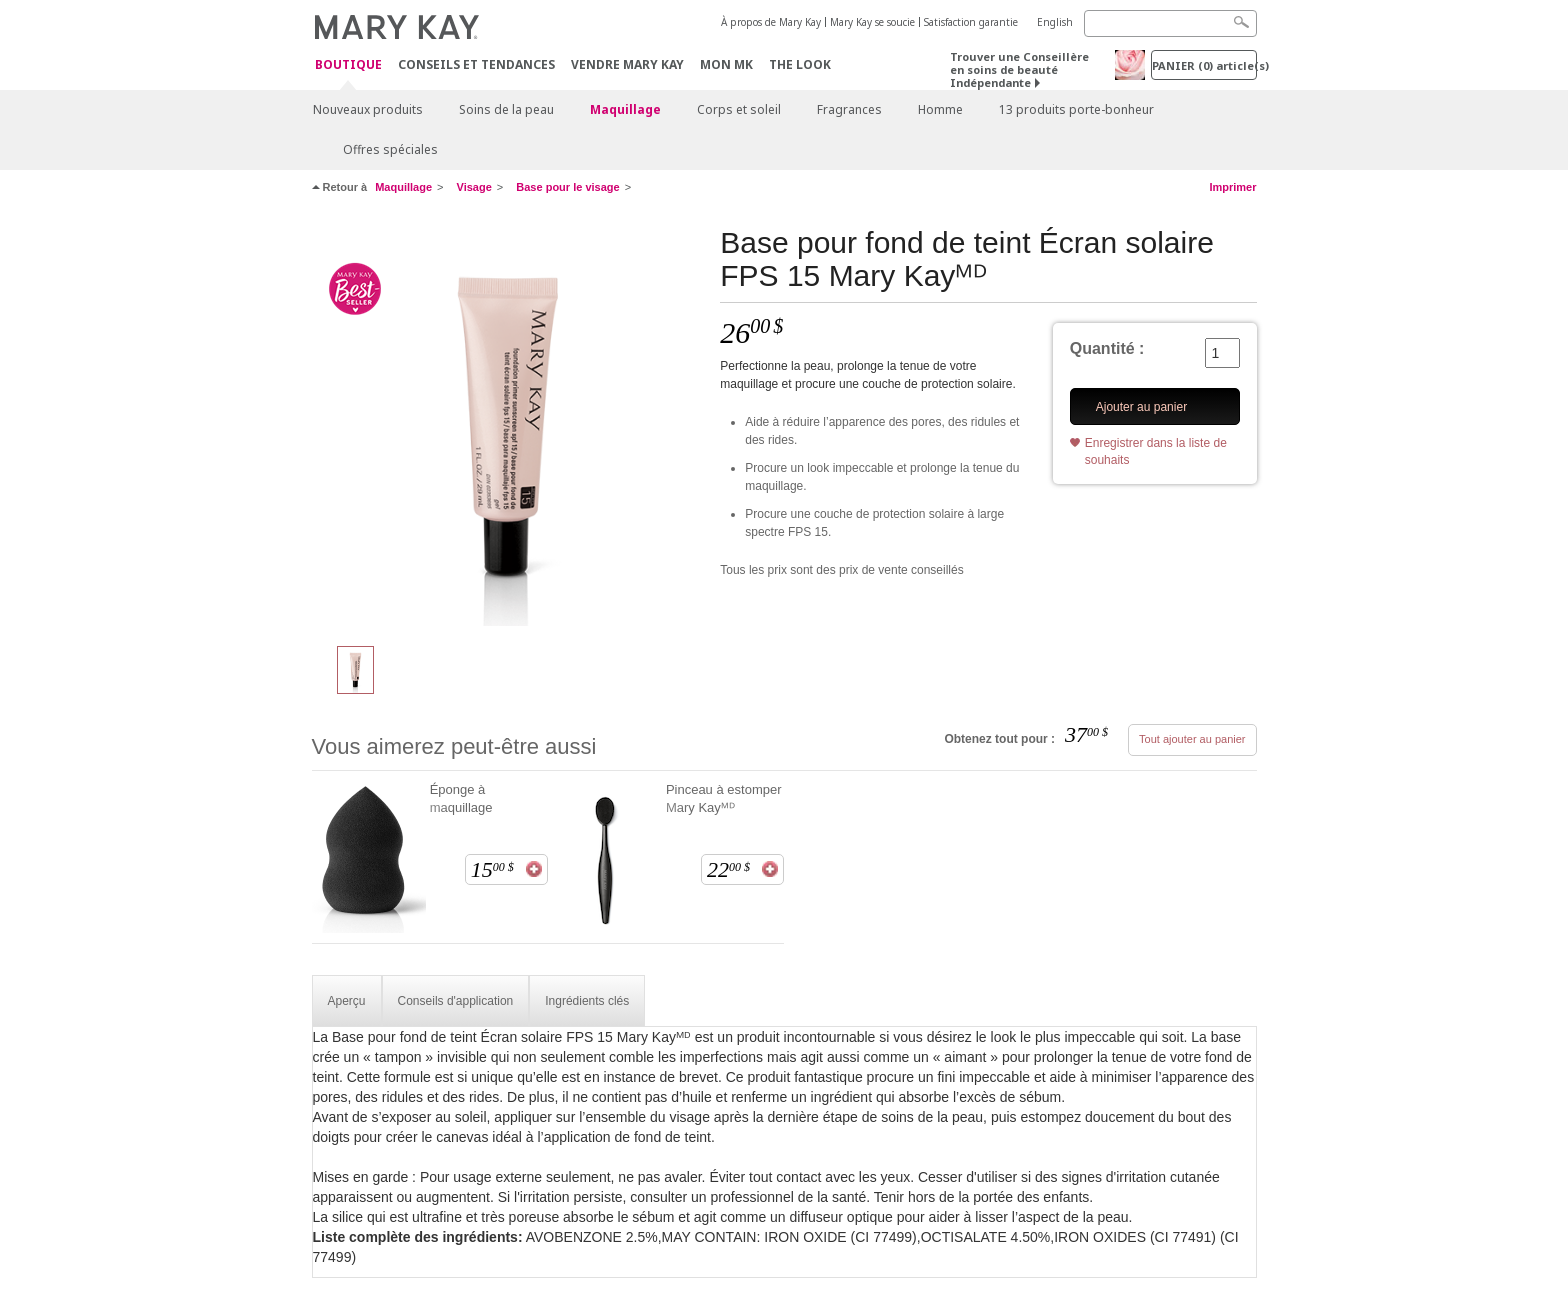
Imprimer (1232, 187)
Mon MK (726, 64)
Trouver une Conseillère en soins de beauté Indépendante (1019, 69)
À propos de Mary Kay (771, 22)
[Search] (1170, 23)
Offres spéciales (390, 149)
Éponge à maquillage (461, 798)
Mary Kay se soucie (872, 22)
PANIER (1204, 65)
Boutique (348, 65)
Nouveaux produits (368, 109)
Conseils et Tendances (476, 64)
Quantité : (1107, 348)
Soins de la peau (506, 109)
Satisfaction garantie (971, 22)
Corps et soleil (739, 109)
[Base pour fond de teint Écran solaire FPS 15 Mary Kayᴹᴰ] (509, 426)
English (1055, 22)
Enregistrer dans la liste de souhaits (1156, 451)
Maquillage (625, 109)
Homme (940, 109)
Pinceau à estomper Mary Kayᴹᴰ (724, 798)
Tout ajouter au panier (1192, 739)
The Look (800, 64)
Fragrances (849, 109)
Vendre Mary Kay (627, 64)
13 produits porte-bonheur (1076, 109)
